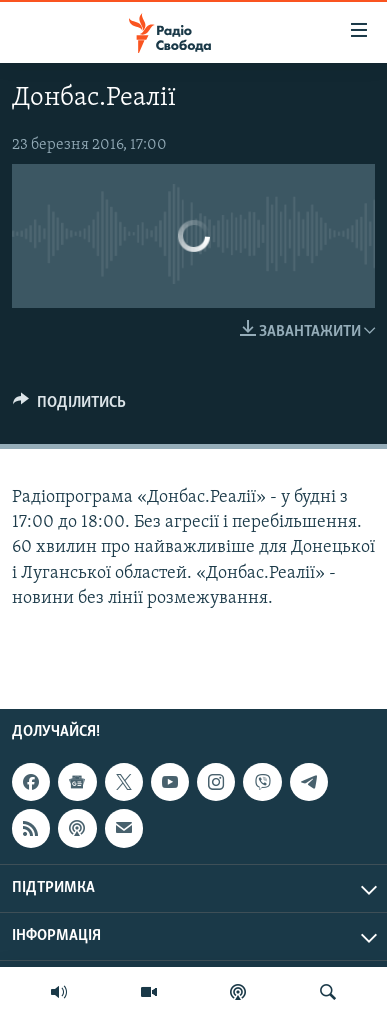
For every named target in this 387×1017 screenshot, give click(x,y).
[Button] (69, 407)
